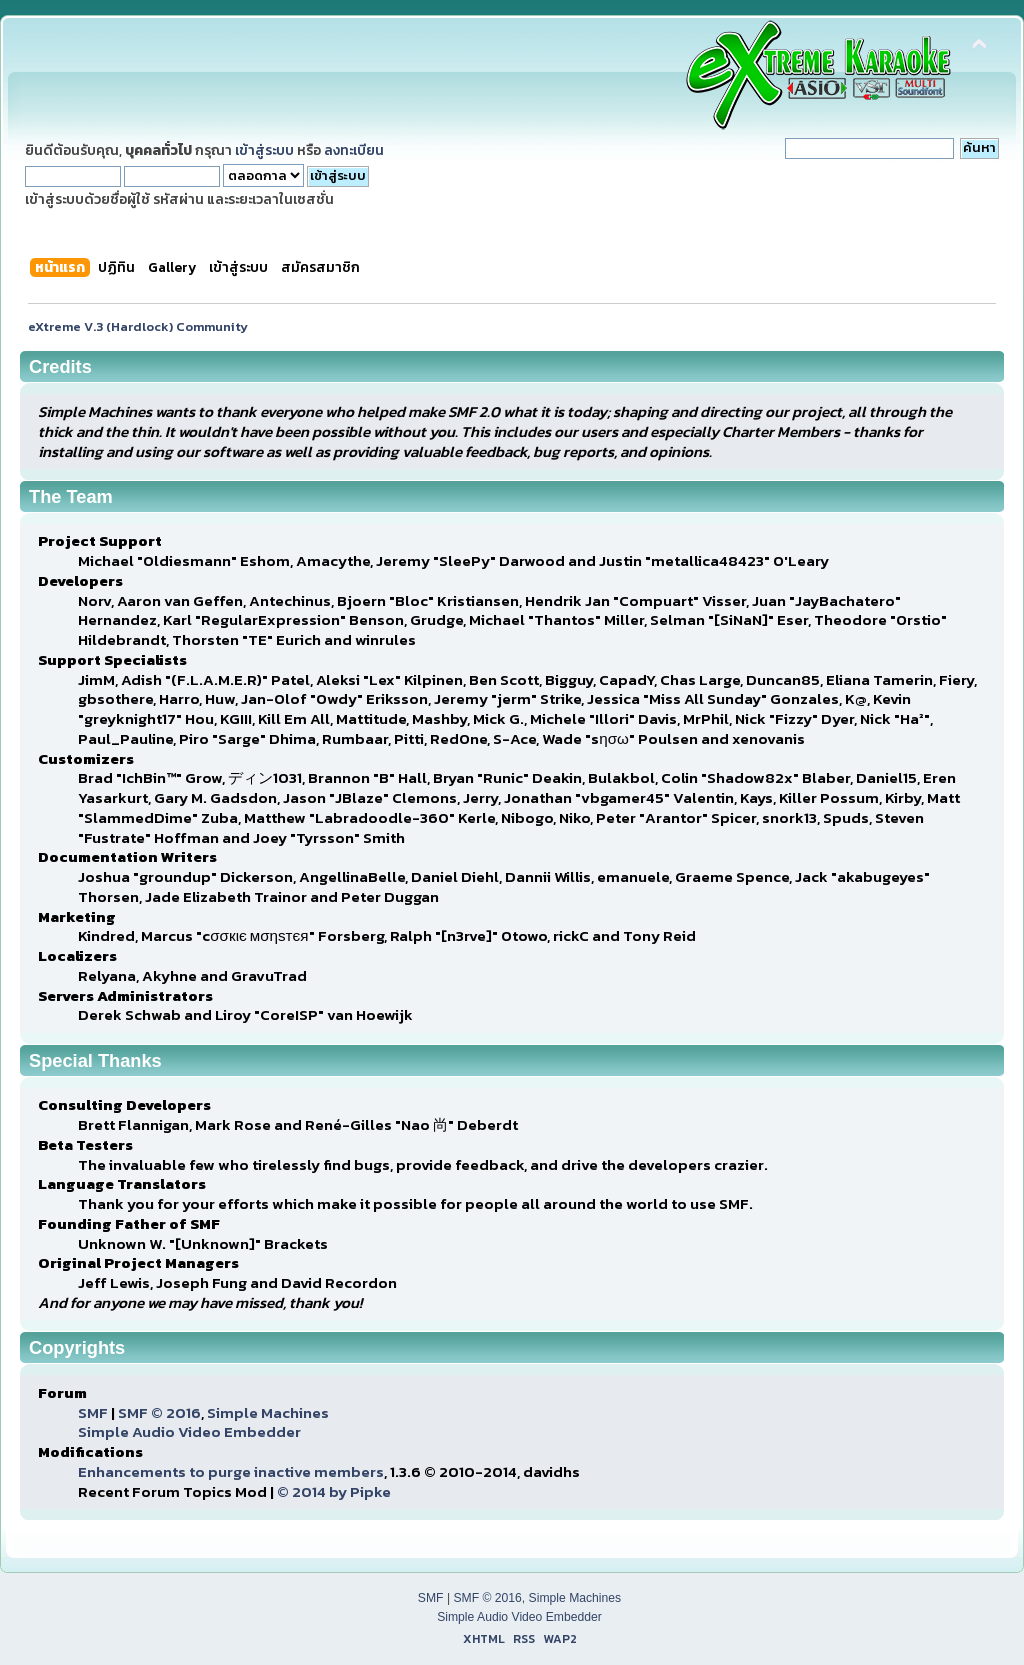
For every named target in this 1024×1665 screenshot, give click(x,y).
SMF (93, 1412)
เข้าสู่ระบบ (264, 150)
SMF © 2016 (159, 1412)
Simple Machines (268, 1412)
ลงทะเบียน (354, 150)
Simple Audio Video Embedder (189, 1431)
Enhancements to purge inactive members (231, 1471)
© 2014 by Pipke (334, 1491)
